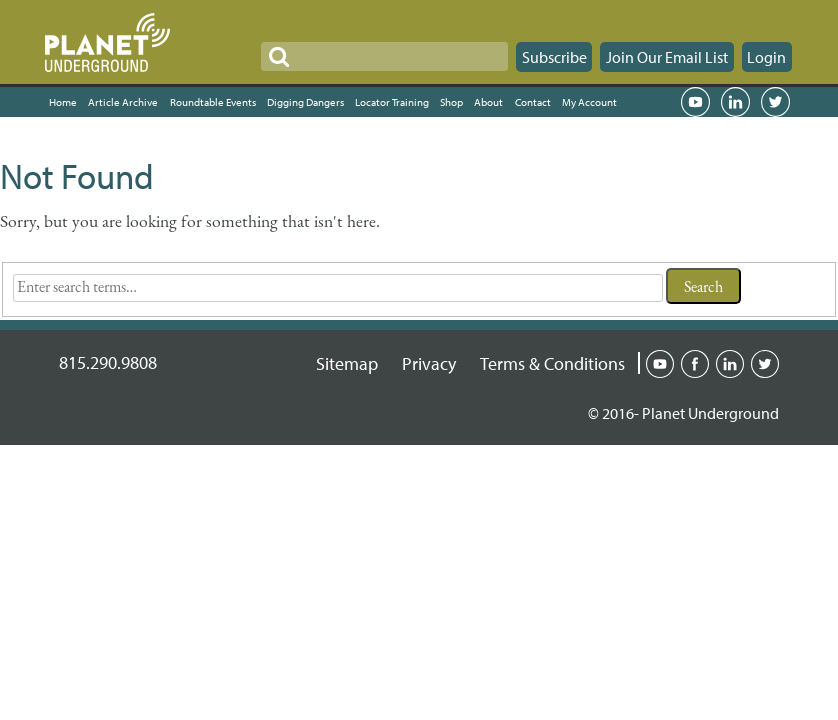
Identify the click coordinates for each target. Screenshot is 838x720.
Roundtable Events (213, 102)
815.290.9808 (108, 362)
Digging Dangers (305, 102)
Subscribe (554, 57)
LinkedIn (735, 101)
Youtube (660, 362)
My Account (589, 102)
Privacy (429, 363)
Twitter (775, 101)
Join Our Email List (667, 57)
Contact (533, 102)
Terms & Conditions (552, 363)
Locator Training (392, 102)
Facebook (695, 362)
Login (766, 57)
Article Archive (123, 102)
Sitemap (347, 363)
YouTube (695, 101)
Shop (451, 102)
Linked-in (730, 362)
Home (63, 102)
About (488, 102)
